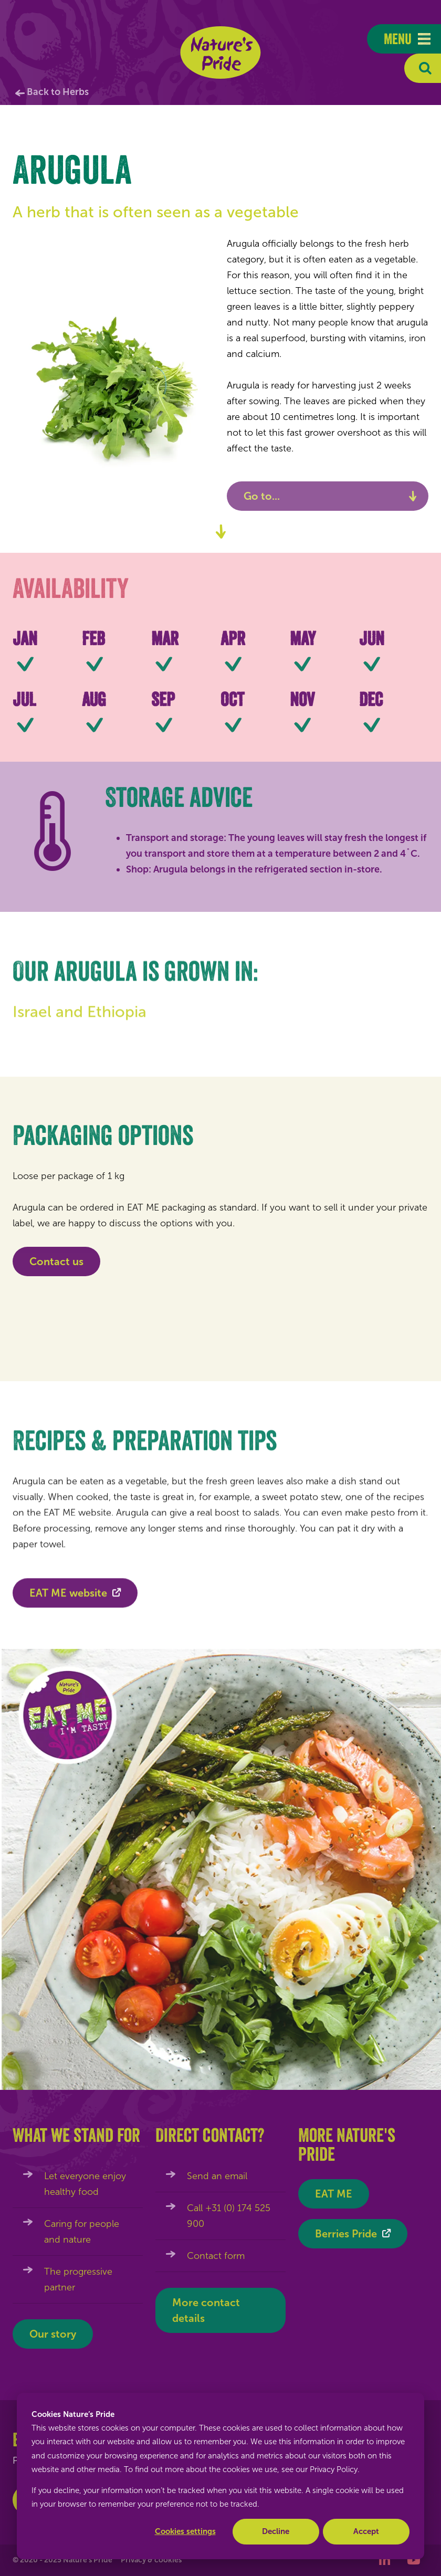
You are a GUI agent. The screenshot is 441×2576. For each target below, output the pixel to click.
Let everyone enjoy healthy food (85, 2184)
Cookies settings (185, 2531)
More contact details (206, 2310)
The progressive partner (78, 2279)
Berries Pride (346, 2233)
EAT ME (333, 2194)
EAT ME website (68, 1599)
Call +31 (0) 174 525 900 (228, 2216)
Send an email (217, 2176)
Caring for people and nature (81, 2231)
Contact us (56, 1261)
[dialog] (220, 2476)
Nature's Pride (220, 52)
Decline (275, 2531)
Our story (52, 2334)
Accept (366, 2531)
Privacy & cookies (151, 2560)
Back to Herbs (58, 92)
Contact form (216, 2256)
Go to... (262, 496)
